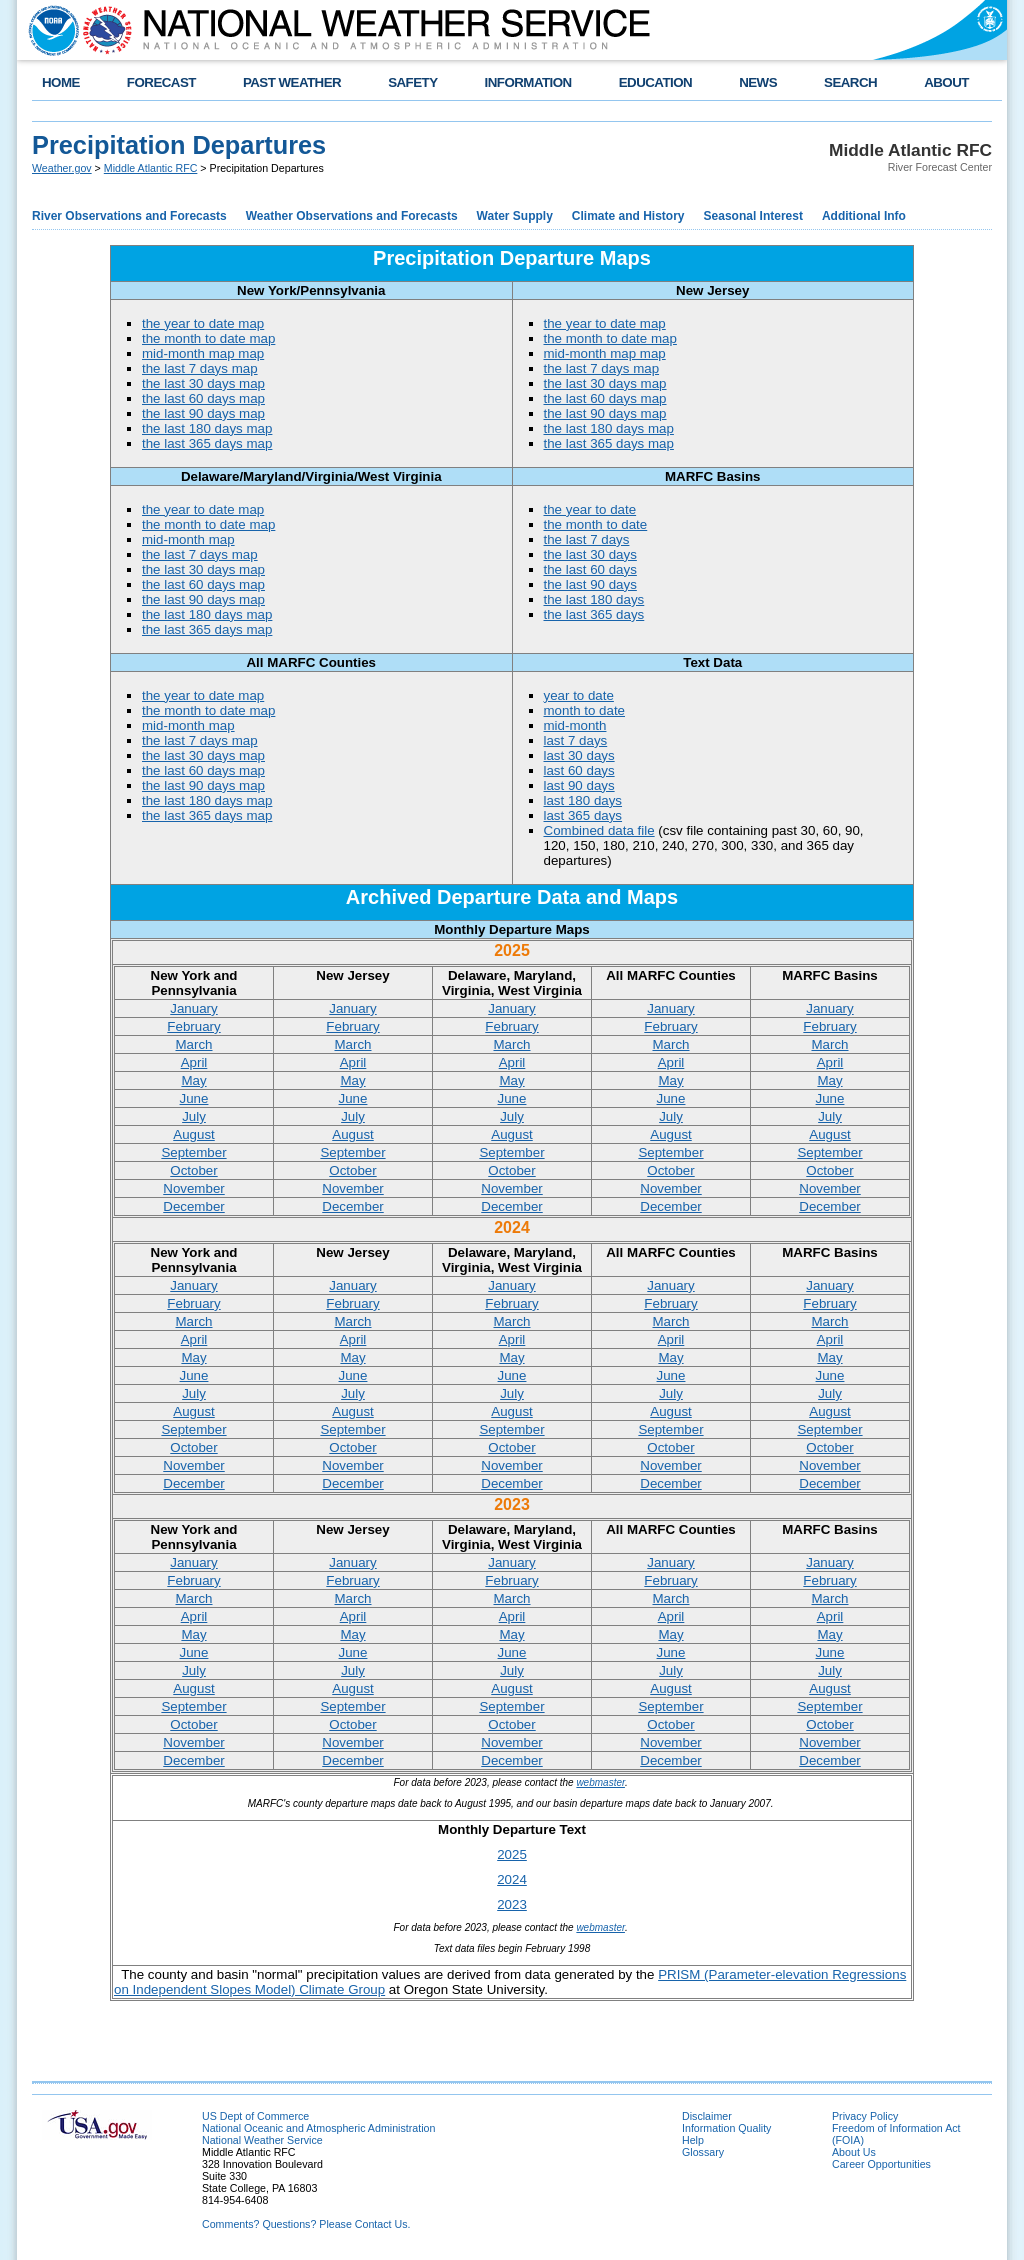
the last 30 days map (203, 383)
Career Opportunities (881, 2164)
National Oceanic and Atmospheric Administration (318, 2128)
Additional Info (864, 216)
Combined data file (599, 830)
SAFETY (412, 82)
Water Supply (515, 216)
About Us (854, 2152)
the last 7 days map (200, 368)
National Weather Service (262, 2140)
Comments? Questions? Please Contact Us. (306, 2224)
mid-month (575, 725)
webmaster (600, 1782)
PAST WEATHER (292, 82)
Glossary (703, 2152)
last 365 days (583, 815)
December (193, 1206)
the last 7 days (587, 539)
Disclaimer (707, 2116)
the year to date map (203, 323)
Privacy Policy (865, 2116)
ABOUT (946, 82)
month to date (585, 710)
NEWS (758, 82)
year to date (579, 695)
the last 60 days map (203, 398)
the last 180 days (594, 599)
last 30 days (579, 755)
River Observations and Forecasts (129, 216)
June (194, 1098)
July (194, 1116)
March (193, 1044)
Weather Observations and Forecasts (352, 216)
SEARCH (850, 82)
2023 (512, 1904)
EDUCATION (655, 82)
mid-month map (188, 539)
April (194, 1062)
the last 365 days (594, 614)
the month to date (596, 524)
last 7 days (576, 740)
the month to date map (208, 338)
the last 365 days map (207, 443)
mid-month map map (203, 353)
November (193, 1188)
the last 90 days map (203, 413)
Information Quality (726, 2128)
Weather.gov (62, 168)
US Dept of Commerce (255, 2116)
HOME (61, 82)
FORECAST (161, 82)
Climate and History (628, 216)
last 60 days (579, 770)
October (193, 1170)
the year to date (590, 509)
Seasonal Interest (753, 216)
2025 (512, 1854)
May (193, 1080)
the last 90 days (590, 584)
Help (693, 2140)
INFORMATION (528, 82)
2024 (512, 1879)
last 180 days (583, 800)
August (194, 1134)
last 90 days (579, 785)
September (193, 1152)
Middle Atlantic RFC (151, 168)
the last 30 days (590, 554)
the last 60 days (590, 569)
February (193, 1026)
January (193, 1008)
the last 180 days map (207, 428)
